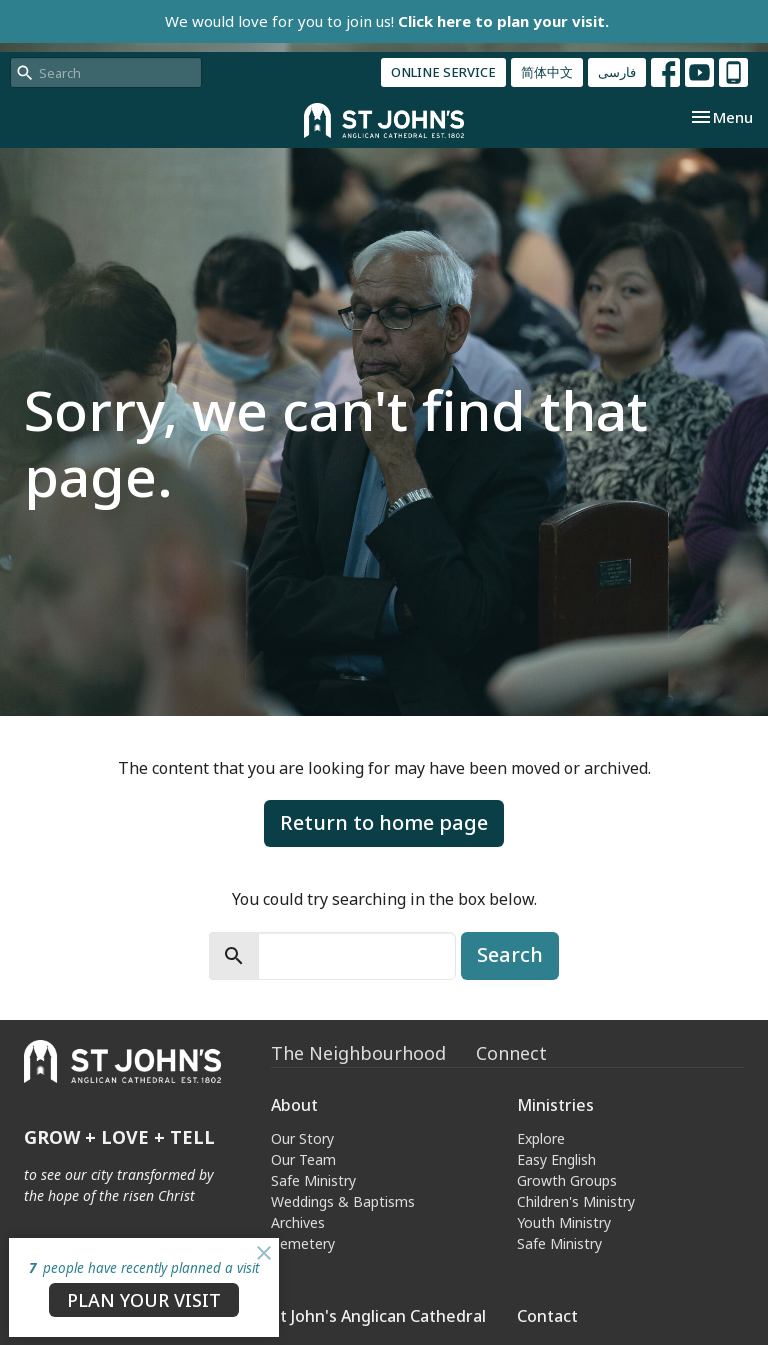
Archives (298, 1222)
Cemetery (303, 1243)
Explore (541, 1138)
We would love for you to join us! (387, 21)
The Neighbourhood (358, 1053)
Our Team (303, 1159)
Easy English (556, 1159)
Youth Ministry (564, 1222)
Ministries (555, 1105)
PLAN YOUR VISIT (144, 1300)
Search (510, 954)
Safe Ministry (313, 1180)
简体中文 (547, 72)
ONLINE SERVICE (443, 72)
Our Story (302, 1138)
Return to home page (384, 822)
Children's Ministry (576, 1201)
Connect (511, 1053)
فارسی (617, 72)
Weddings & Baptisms (343, 1201)
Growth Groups (567, 1180)
